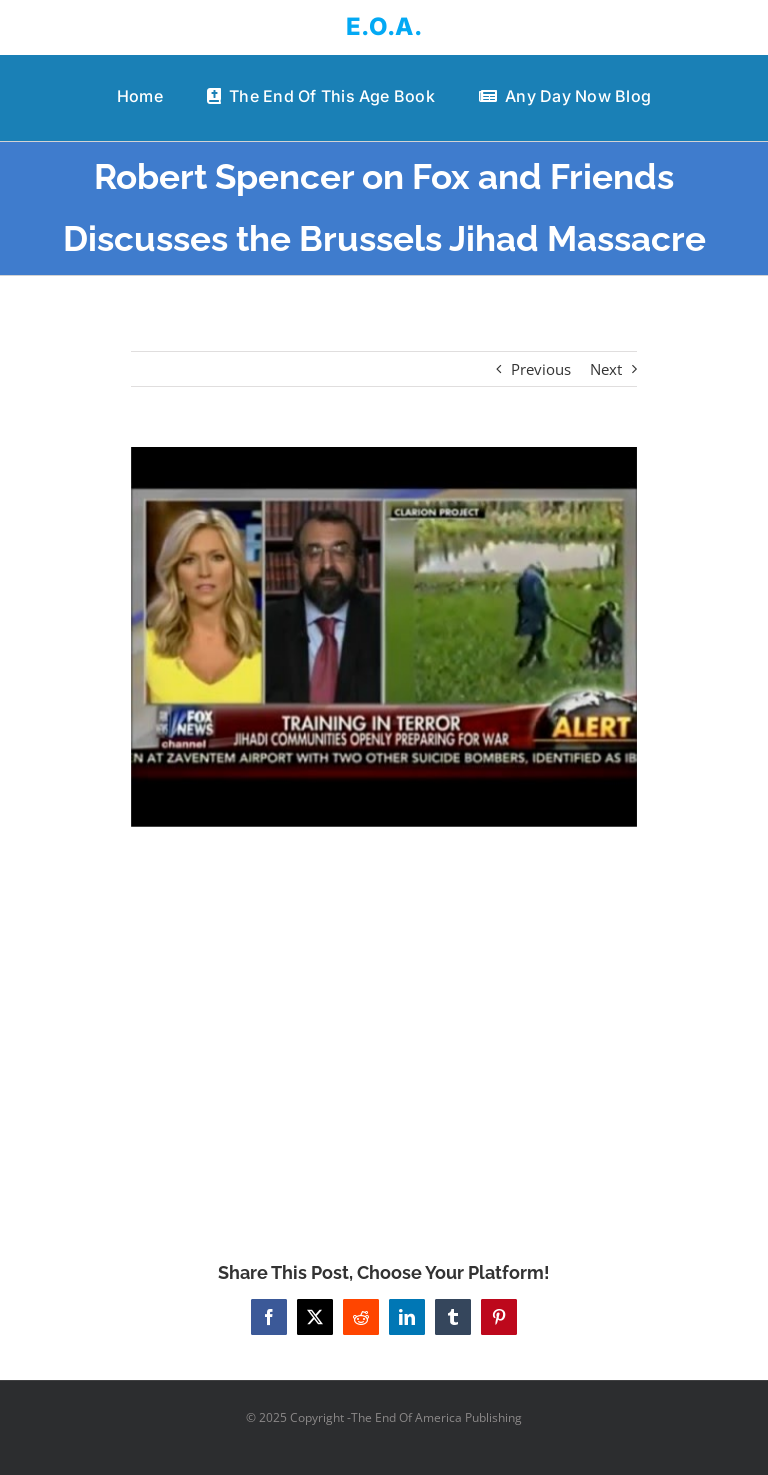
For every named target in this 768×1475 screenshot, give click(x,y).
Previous (541, 369)
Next (606, 369)
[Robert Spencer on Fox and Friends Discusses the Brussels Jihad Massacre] (384, 637)
